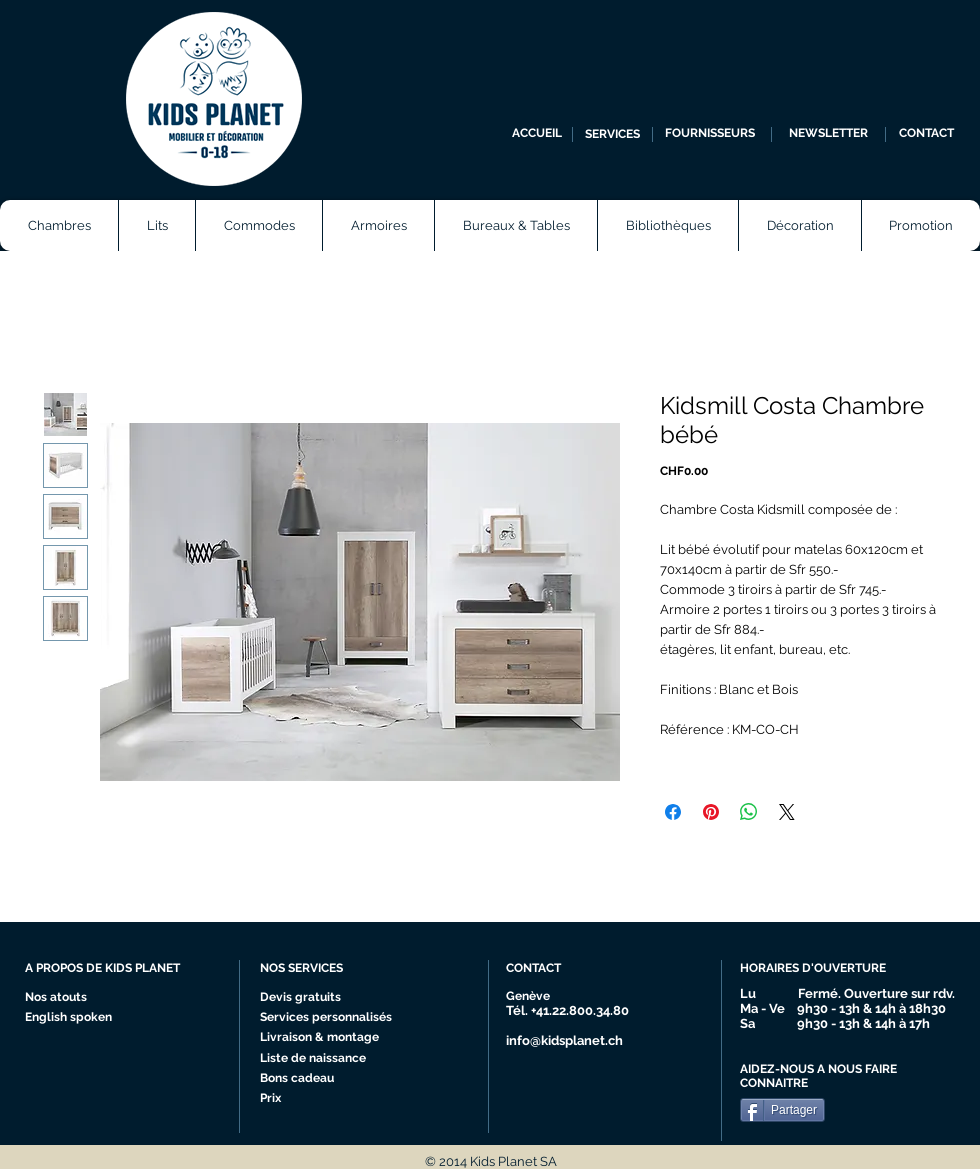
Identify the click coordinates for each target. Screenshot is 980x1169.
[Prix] (317, 1099)
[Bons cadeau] (317, 1079)
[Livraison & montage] (324, 1038)
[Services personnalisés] (332, 1018)
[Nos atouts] (63, 998)
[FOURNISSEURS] (709, 134)
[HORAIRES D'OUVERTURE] (821, 969)
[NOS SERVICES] (334, 969)
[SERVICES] (612, 134)
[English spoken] (88, 1018)
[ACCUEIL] (537, 134)
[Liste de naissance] (318, 1059)
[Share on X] (787, 812)
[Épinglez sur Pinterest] (711, 812)
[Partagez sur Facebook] (673, 812)
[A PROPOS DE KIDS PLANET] (111, 969)
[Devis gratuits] (303, 998)
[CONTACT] (926, 134)
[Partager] (782, 1110)
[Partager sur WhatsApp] (749, 812)
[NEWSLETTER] (828, 134)
